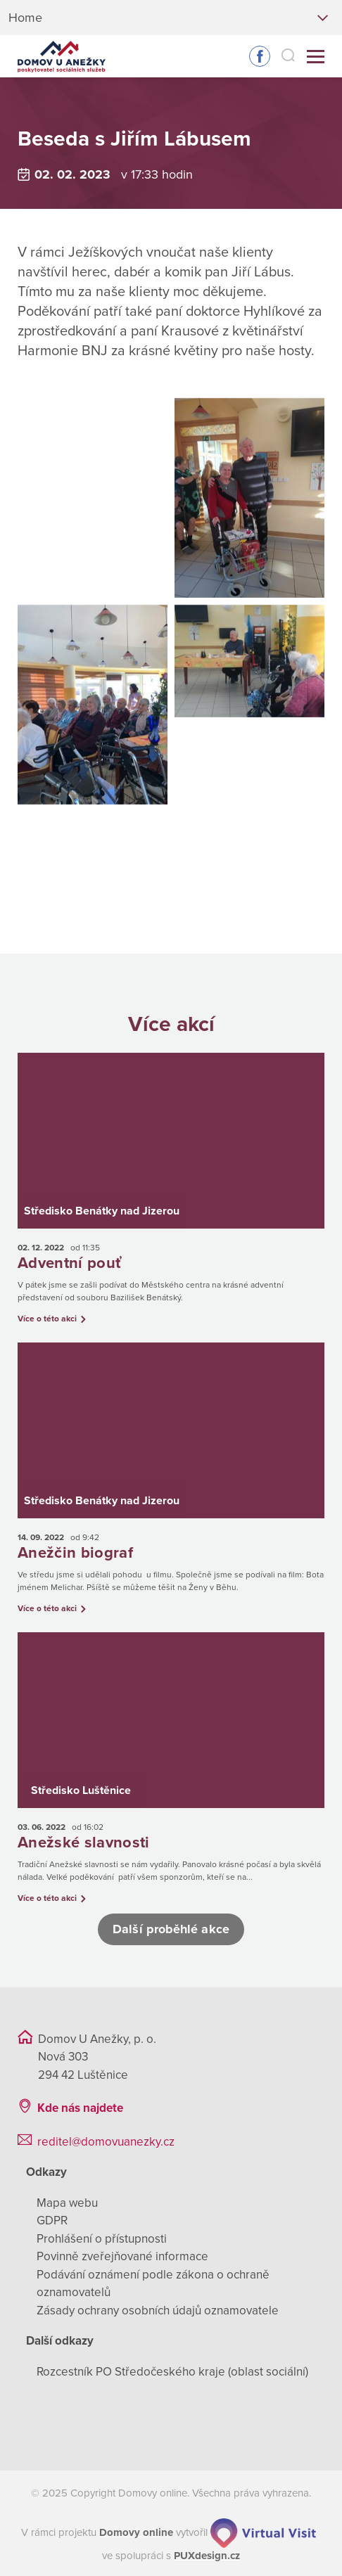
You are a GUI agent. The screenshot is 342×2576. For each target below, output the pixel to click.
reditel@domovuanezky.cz (106, 2139)
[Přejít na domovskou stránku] (62, 56)
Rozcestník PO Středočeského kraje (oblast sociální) (172, 2369)
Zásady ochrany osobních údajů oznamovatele (158, 2308)
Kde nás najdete (80, 2105)
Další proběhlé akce (171, 1927)
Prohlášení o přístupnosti (102, 2236)
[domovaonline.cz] (136, 2530)
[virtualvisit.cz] (263, 2530)
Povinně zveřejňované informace (122, 2254)
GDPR (52, 2218)
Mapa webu (67, 2200)
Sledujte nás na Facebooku (259, 56)
